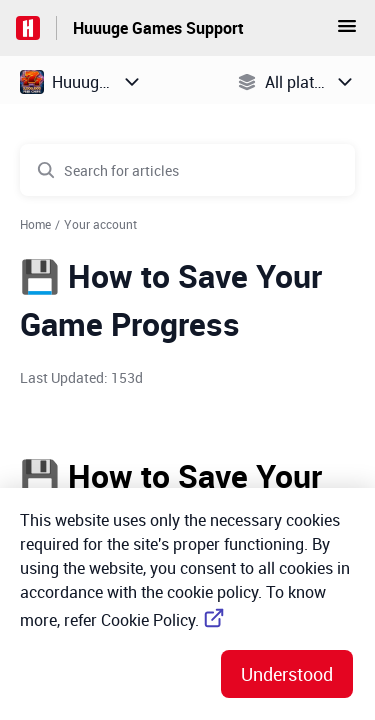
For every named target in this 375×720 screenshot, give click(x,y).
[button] (347, 32)
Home (35, 224)
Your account (100, 224)
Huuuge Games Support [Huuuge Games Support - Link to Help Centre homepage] (158, 28)
